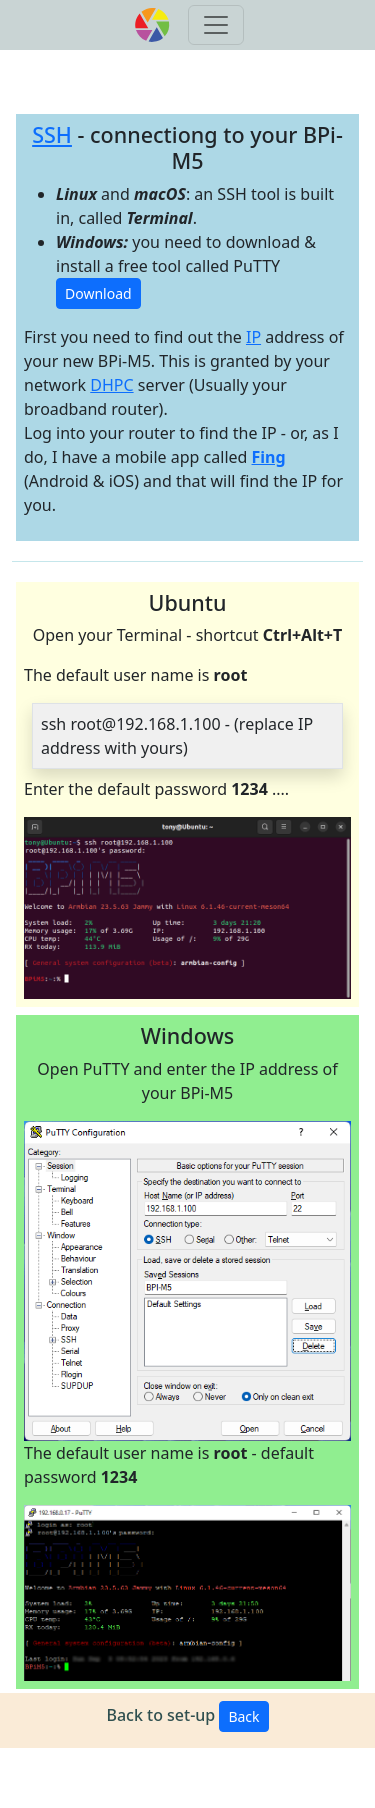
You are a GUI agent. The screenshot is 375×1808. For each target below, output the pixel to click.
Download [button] (98, 293)
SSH (52, 134)
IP (253, 337)
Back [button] (243, 1716)
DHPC (111, 385)
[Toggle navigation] (216, 25)
